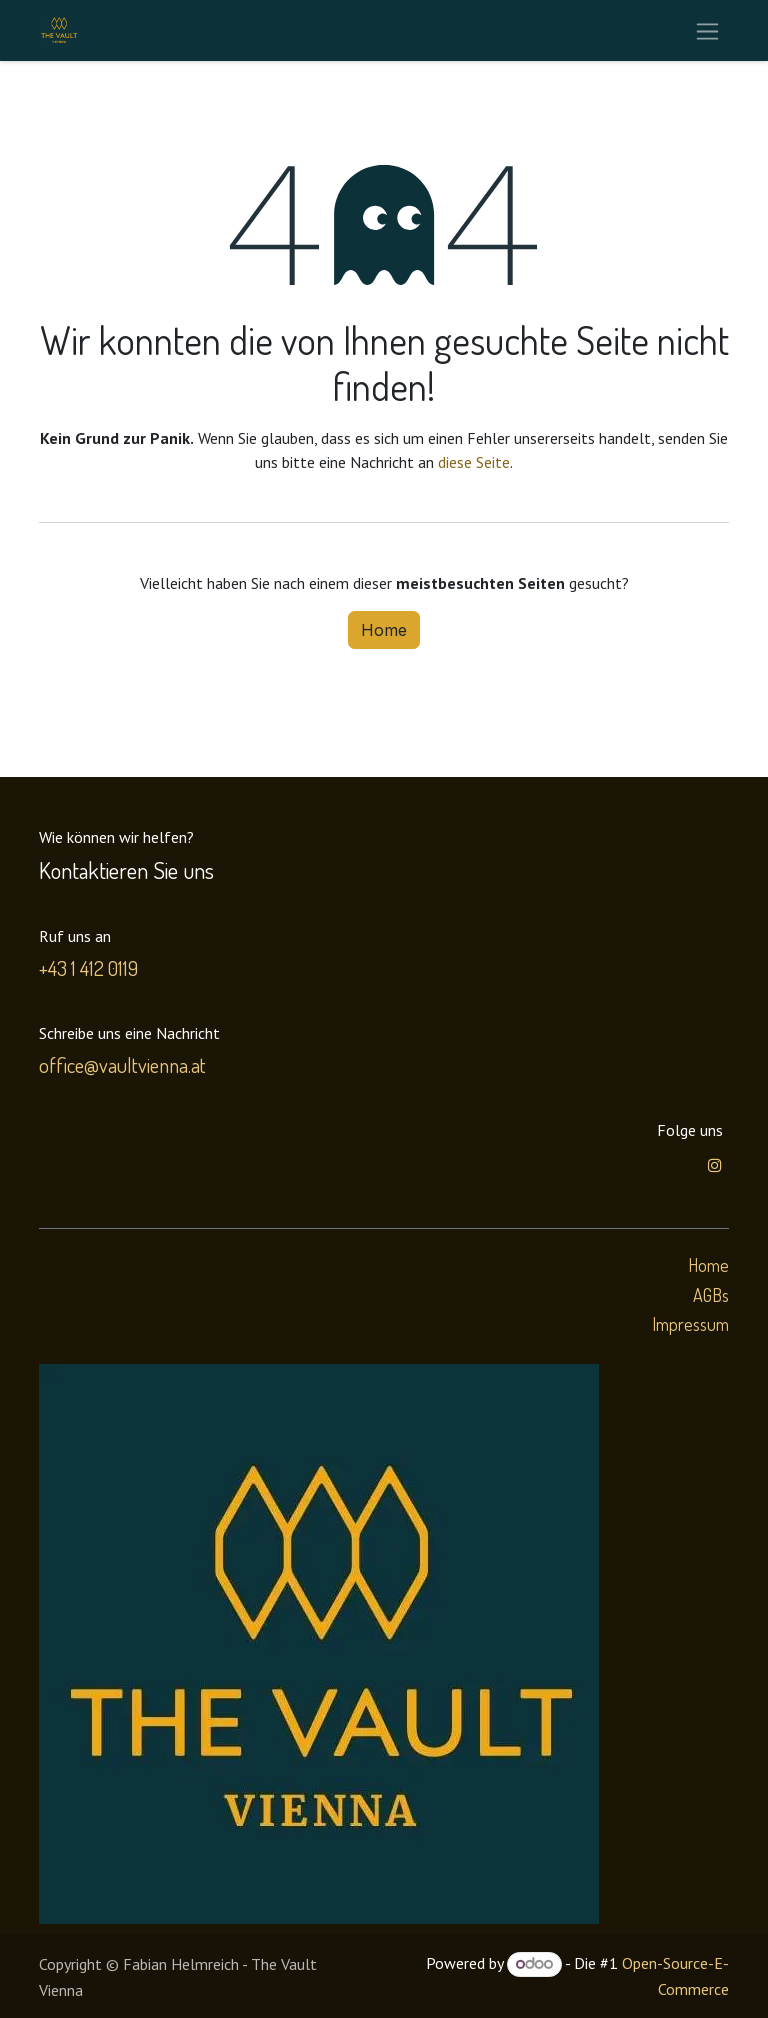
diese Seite (474, 462)
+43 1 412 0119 (88, 968)
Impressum (690, 1324)
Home (384, 630)
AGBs (711, 1295)
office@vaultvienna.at (122, 1065)
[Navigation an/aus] (707, 30)
